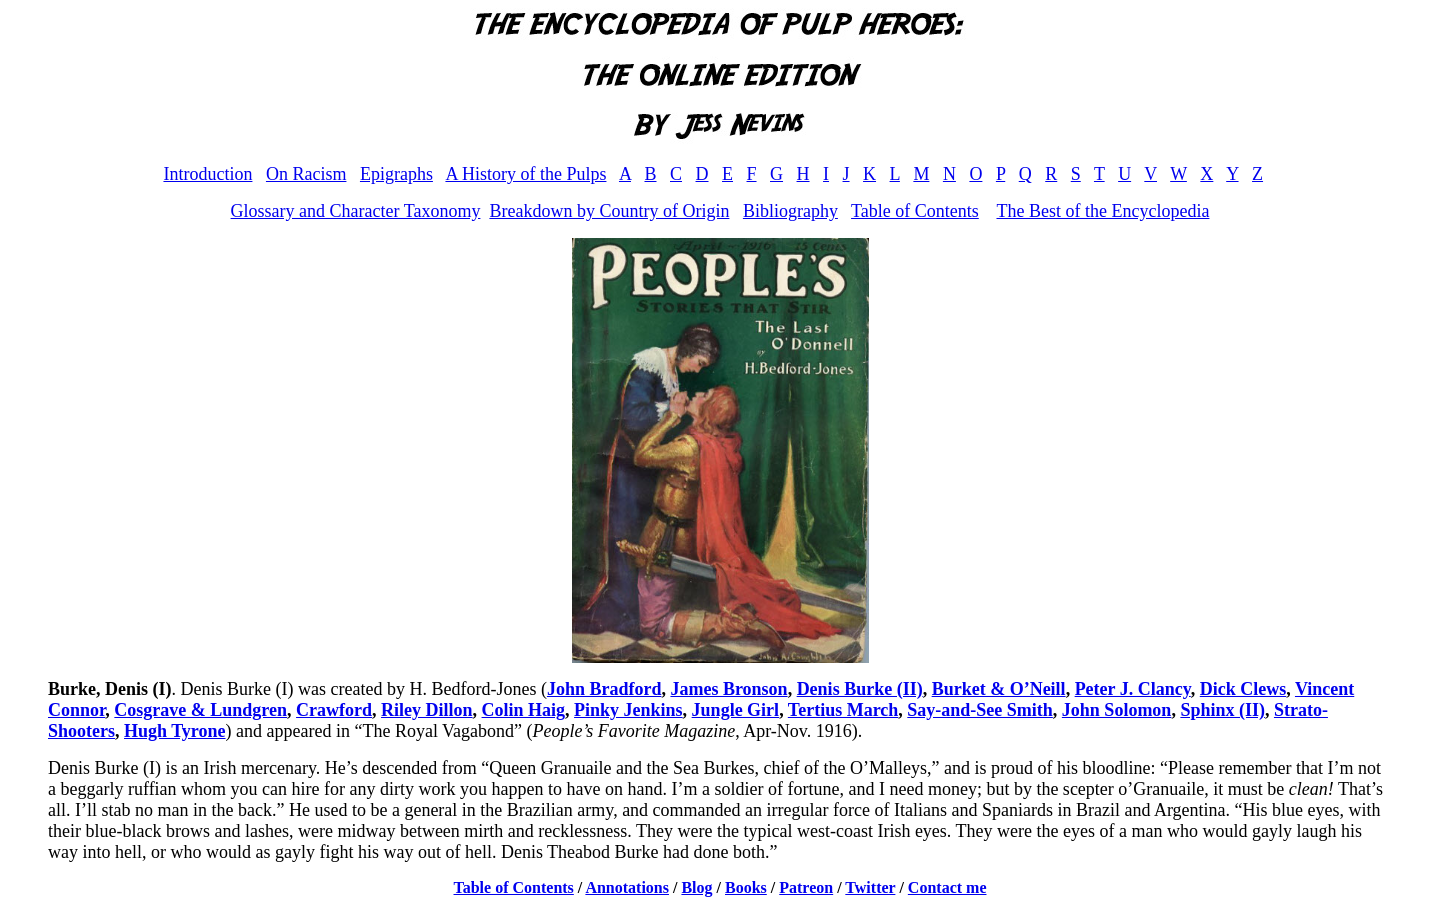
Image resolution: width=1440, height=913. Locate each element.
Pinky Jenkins (628, 710)
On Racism (306, 174)
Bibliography (790, 211)
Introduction (207, 174)
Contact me (947, 887)
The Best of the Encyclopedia (1102, 211)
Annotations (627, 887)
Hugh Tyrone (175, 731)
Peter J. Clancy (1133, 689)
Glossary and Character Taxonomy (356, 211)
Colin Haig (524, 710)
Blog (696, 887)
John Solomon (1117, 710)
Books (746, 887)
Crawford (334, 710)
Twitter (870, 887)
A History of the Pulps (525, 174)
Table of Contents (915, 211)
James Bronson (728, 689)
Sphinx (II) (1222, 710)
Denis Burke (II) (860, 689)
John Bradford (604, 689)
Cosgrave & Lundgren (200, 710)
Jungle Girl (736, 710)
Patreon (806, 887)
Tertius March (843, 710)
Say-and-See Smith (980, 710)
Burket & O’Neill (999, 689)
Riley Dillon (427, 710)
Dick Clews (1243, 689)
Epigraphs (396, 174)
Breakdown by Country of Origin (609, 211)
